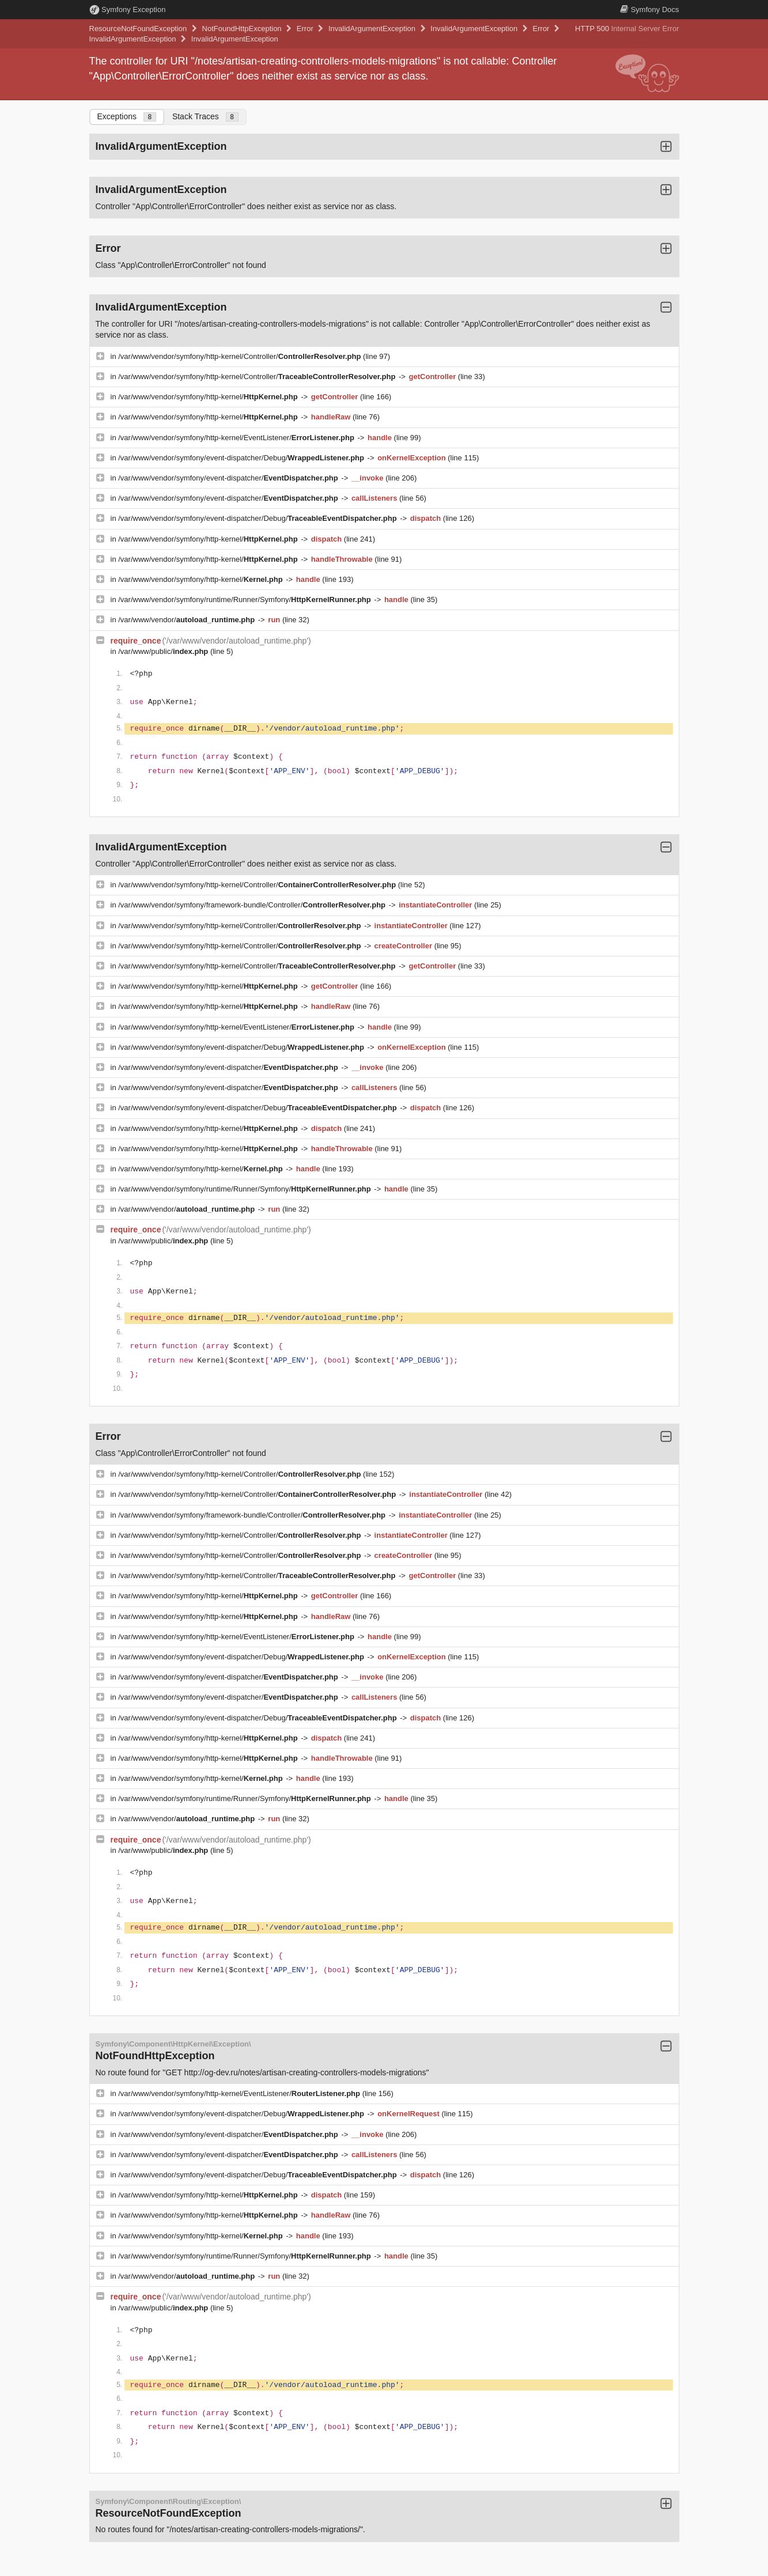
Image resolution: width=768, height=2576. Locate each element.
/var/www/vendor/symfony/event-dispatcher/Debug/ (242, 457)
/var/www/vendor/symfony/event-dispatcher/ (229, 478)
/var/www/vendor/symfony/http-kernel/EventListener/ (237, 437)
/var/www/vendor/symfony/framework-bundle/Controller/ (252, 905)
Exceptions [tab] (126, 117)
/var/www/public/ (164, 651)
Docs (649, 9)
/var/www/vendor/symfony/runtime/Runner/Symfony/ (245, 599)
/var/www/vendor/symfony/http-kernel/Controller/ (240, 356)
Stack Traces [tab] (205, 117)
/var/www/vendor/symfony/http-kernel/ (209, 396)
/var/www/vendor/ (187, 619)
